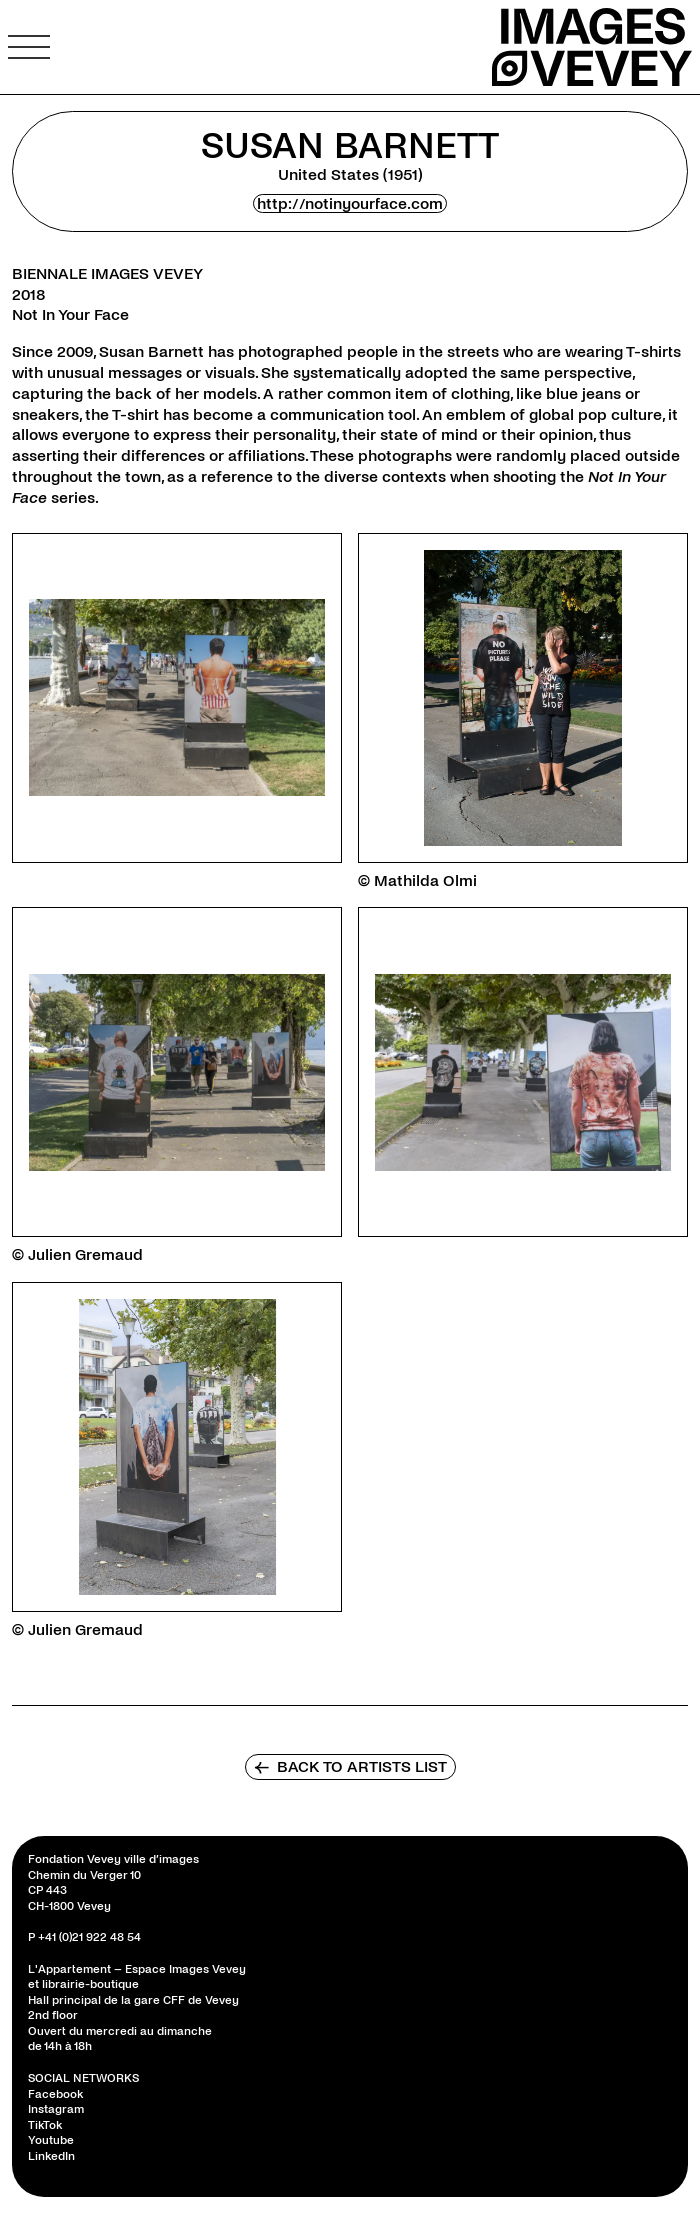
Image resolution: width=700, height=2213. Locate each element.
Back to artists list (350, 1766)
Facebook (55, 2094)
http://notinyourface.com (350, 203)
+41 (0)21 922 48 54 (89, 1937)
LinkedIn (51, 2156)
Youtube (51, 2140)
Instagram (56, 2109)
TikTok (45, 2125)
